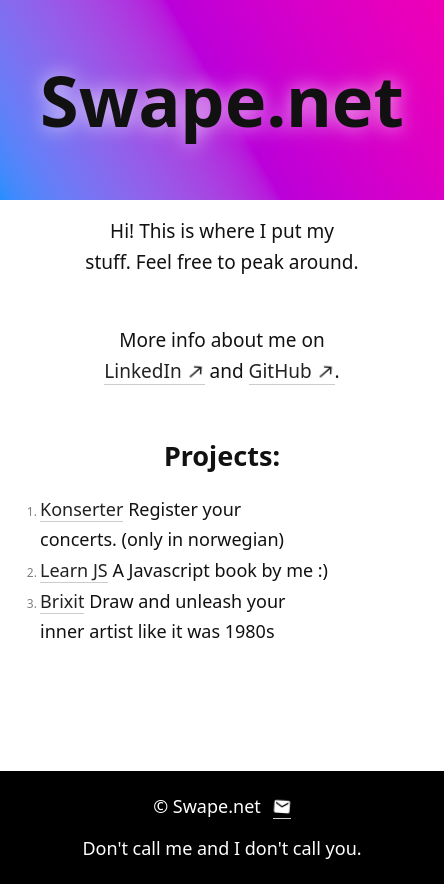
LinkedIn (154, 371)
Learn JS (74, 570)
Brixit (62, 601)
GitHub (292, 371)
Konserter (81, 509)
